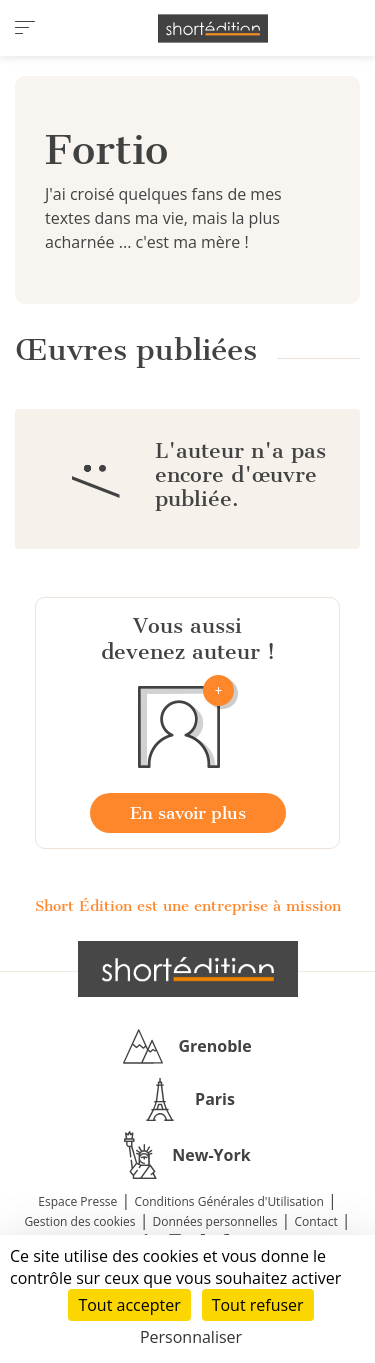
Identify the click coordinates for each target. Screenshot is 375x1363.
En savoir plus (188, 813)
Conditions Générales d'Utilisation (228, 1201)
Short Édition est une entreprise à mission (188, 906)
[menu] (25, 28)
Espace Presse (77, 1201)
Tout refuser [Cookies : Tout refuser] (258, 1305)
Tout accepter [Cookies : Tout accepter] (129, 1305)
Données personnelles (215, 1221)
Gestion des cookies (79, 1221)
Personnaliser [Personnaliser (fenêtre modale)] (191, 1337)
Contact (316, 1221)
